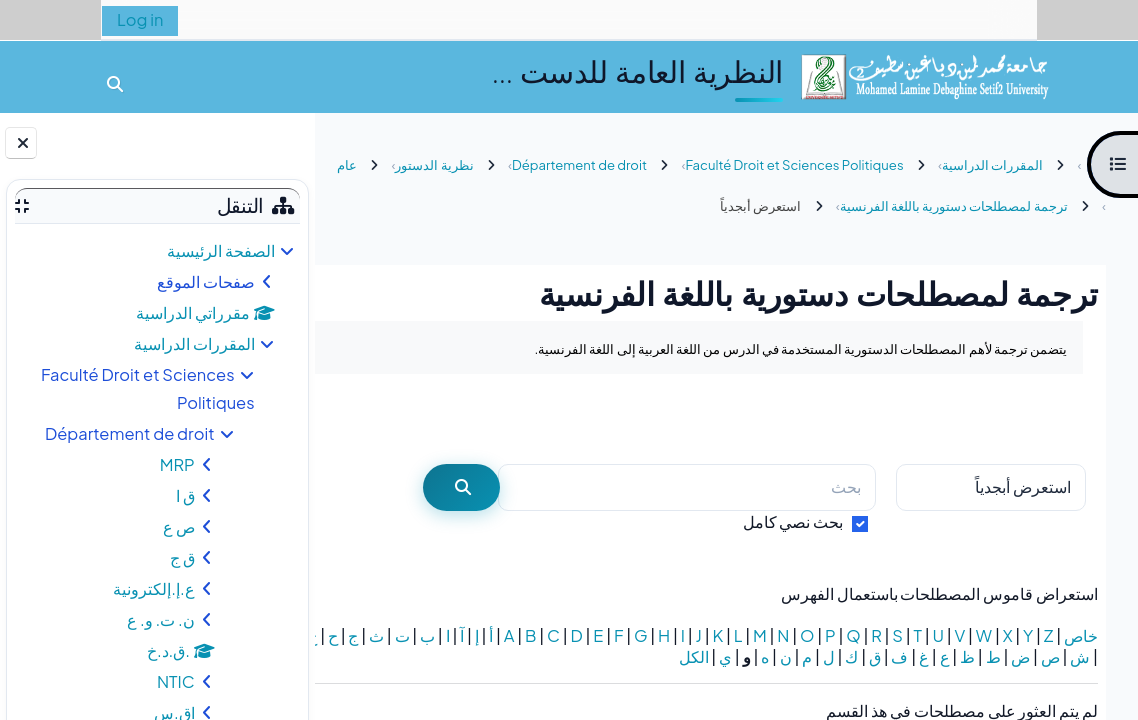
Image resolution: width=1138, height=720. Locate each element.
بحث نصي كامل (793, 521)
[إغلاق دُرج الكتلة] (21, 143)
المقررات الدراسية (194, 343)
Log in (140, 19)
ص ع (179, 526)
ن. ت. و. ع (161, 619)
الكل (557, 656)
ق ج (182, 557)
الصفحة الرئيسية (221, 250)
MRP (177, 464)
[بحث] (687, 487)
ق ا (185, 495)
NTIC (176, 681)
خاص (1081, 635)
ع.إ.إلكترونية (153, 588)
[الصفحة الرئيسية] (924, 74)
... (371, 418)
